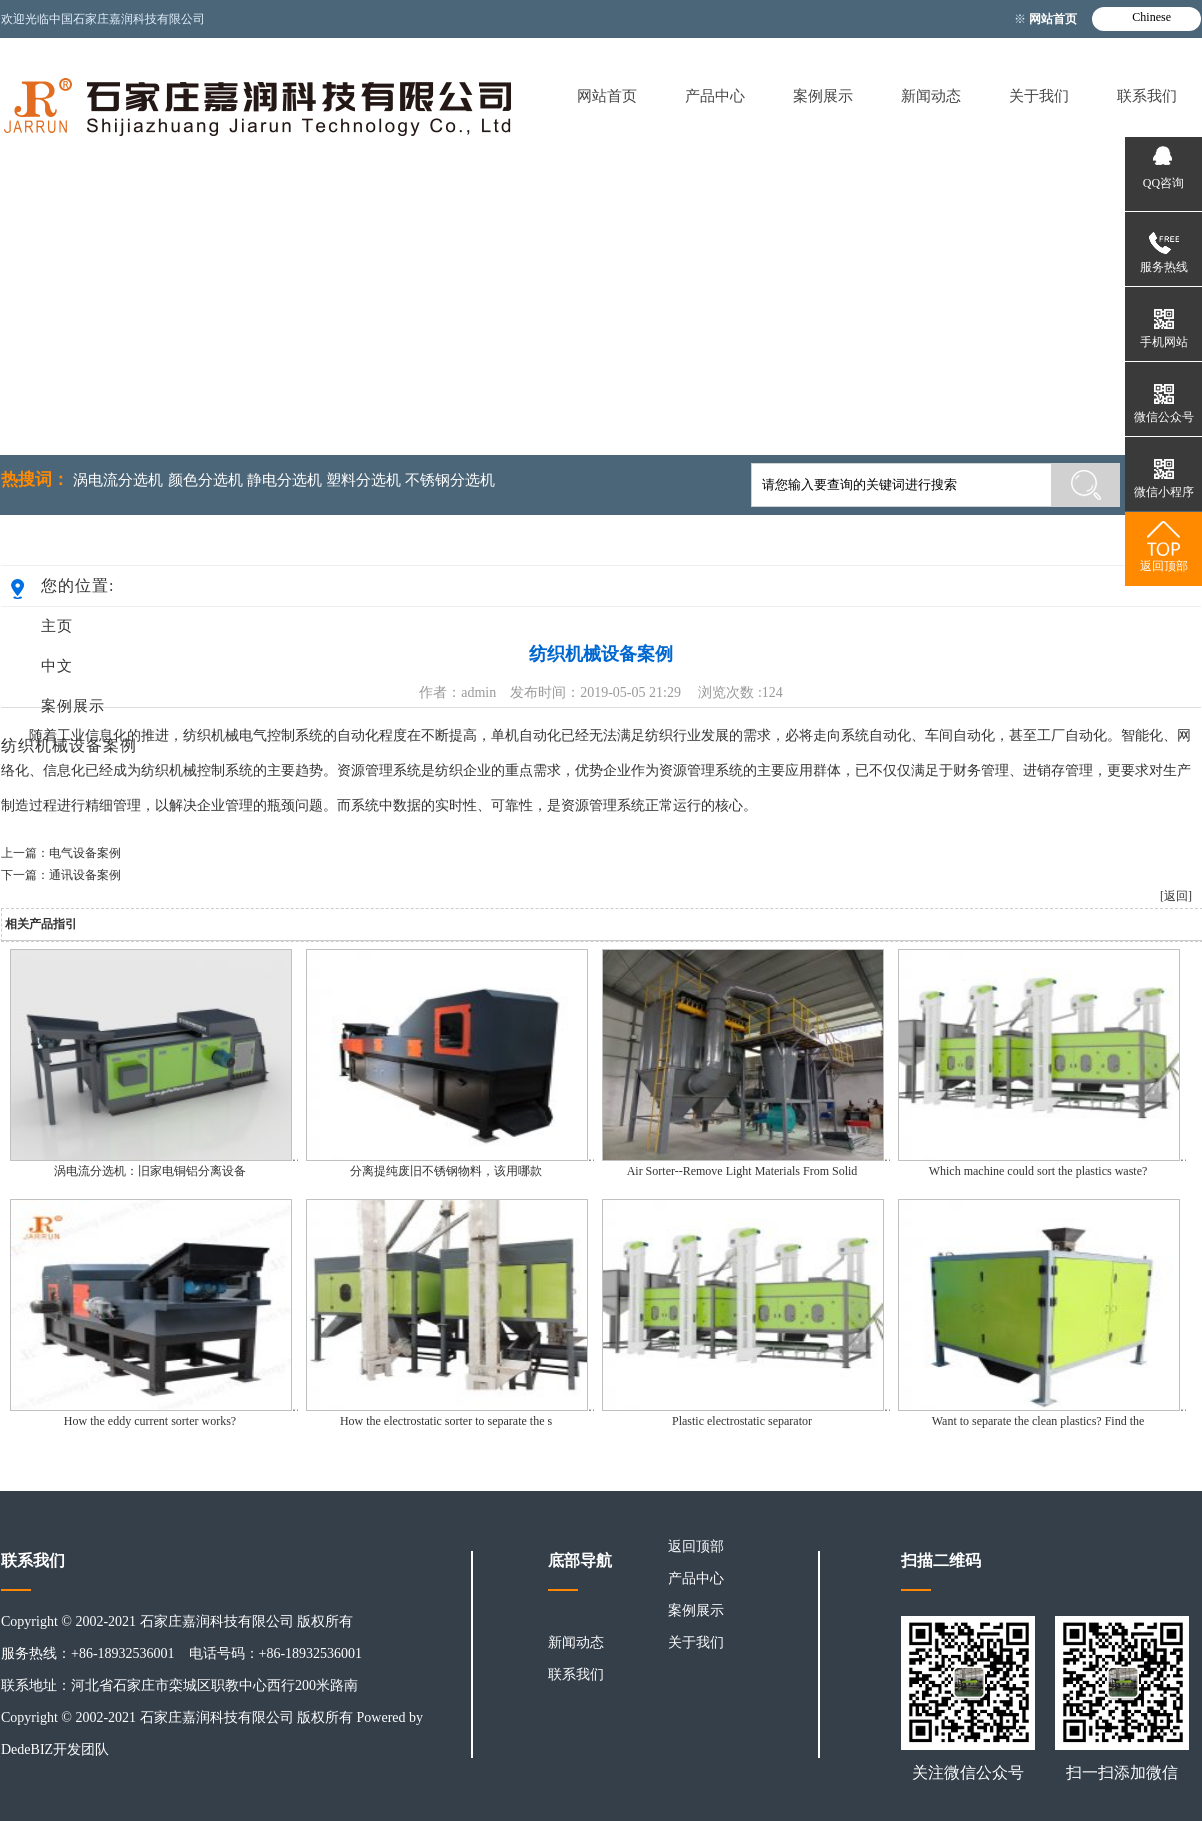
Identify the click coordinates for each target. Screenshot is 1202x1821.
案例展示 (823, 96)
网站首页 (1054, 19)
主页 (57, 626)
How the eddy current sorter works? (150, 1421)
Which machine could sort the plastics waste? (1038, 1171)
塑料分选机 (363, 480)
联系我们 (1147, 96)
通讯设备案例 (85, 875)
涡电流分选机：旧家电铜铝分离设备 (150, 1171)
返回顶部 (696, 1546)
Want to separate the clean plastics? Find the (1038, 1421)
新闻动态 (931, 96)
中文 (57, 666)
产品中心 (715, 96)
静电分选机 (284, 480)
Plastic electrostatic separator (742, 1421)
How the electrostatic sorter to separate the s (446, 1421)
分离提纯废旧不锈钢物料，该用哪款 (446, 1171)
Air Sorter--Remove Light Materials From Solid (742, 1171)
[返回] (1176, 896)
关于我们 (1039, 96)
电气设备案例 (85, 853)
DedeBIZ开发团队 (55, 1749)
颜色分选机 (205, 480)
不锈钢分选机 (450, 480)
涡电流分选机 (118, 480)
